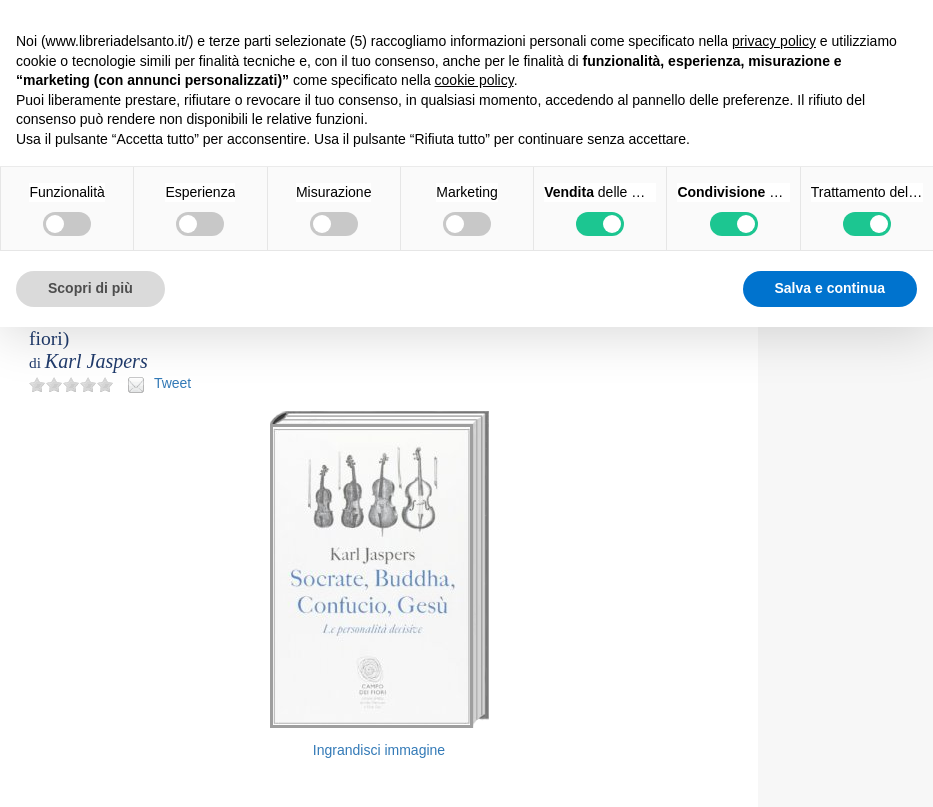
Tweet (172, 383)
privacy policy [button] (774, 41)
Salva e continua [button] (830, 288)
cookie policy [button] (474, 80)
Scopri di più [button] (90, 288)
